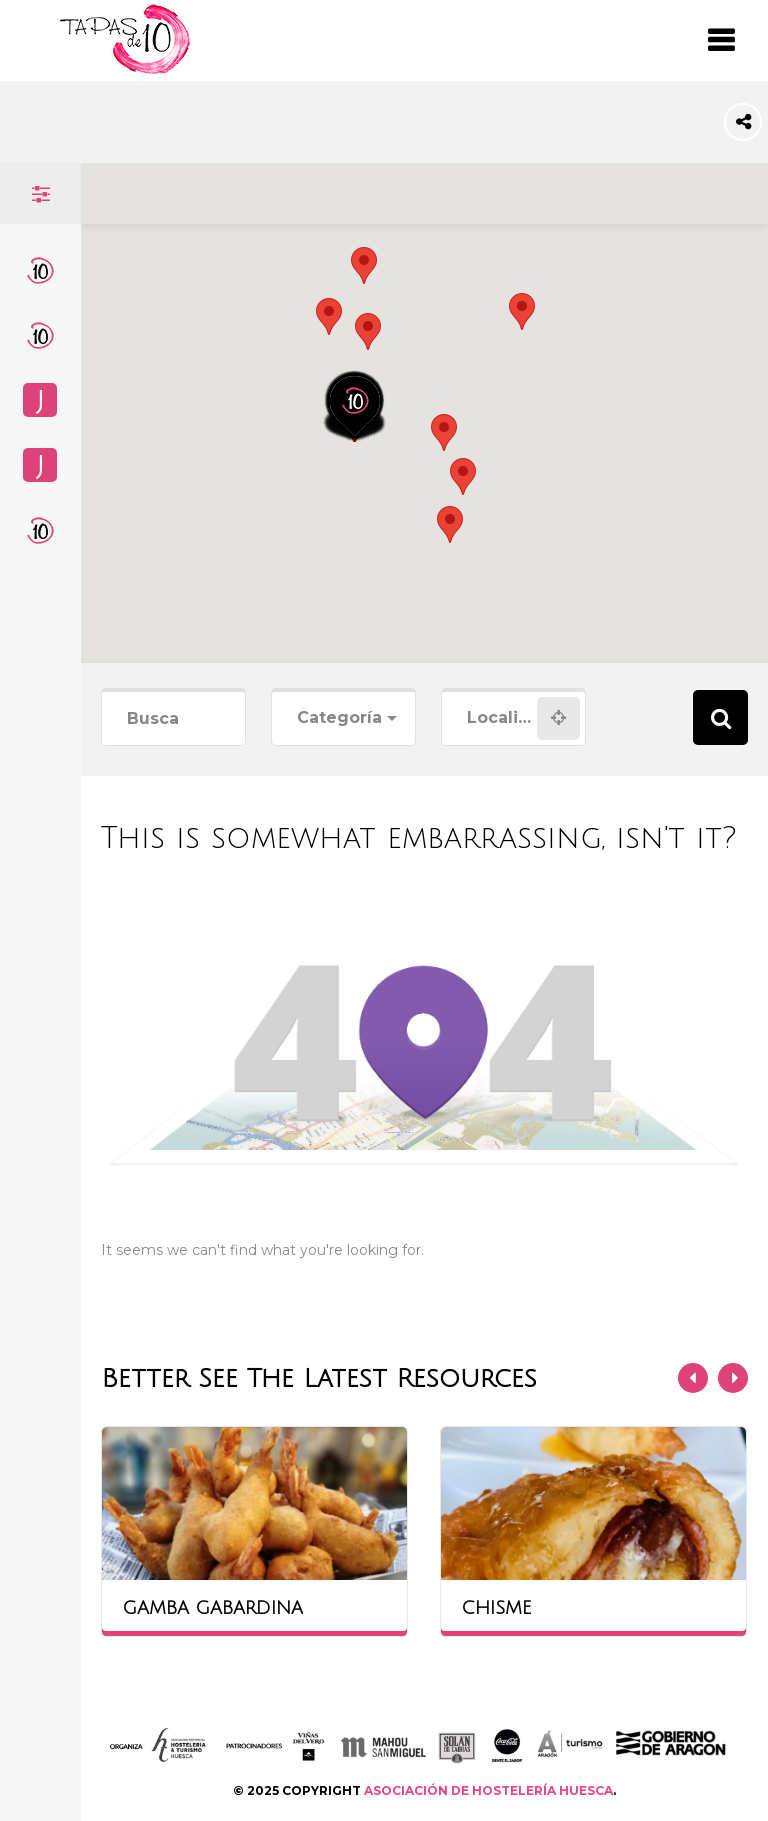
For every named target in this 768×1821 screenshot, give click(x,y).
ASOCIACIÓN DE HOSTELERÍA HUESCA (488, 1790)
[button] (368, 331)
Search (720, 717)
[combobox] (343, 718)
